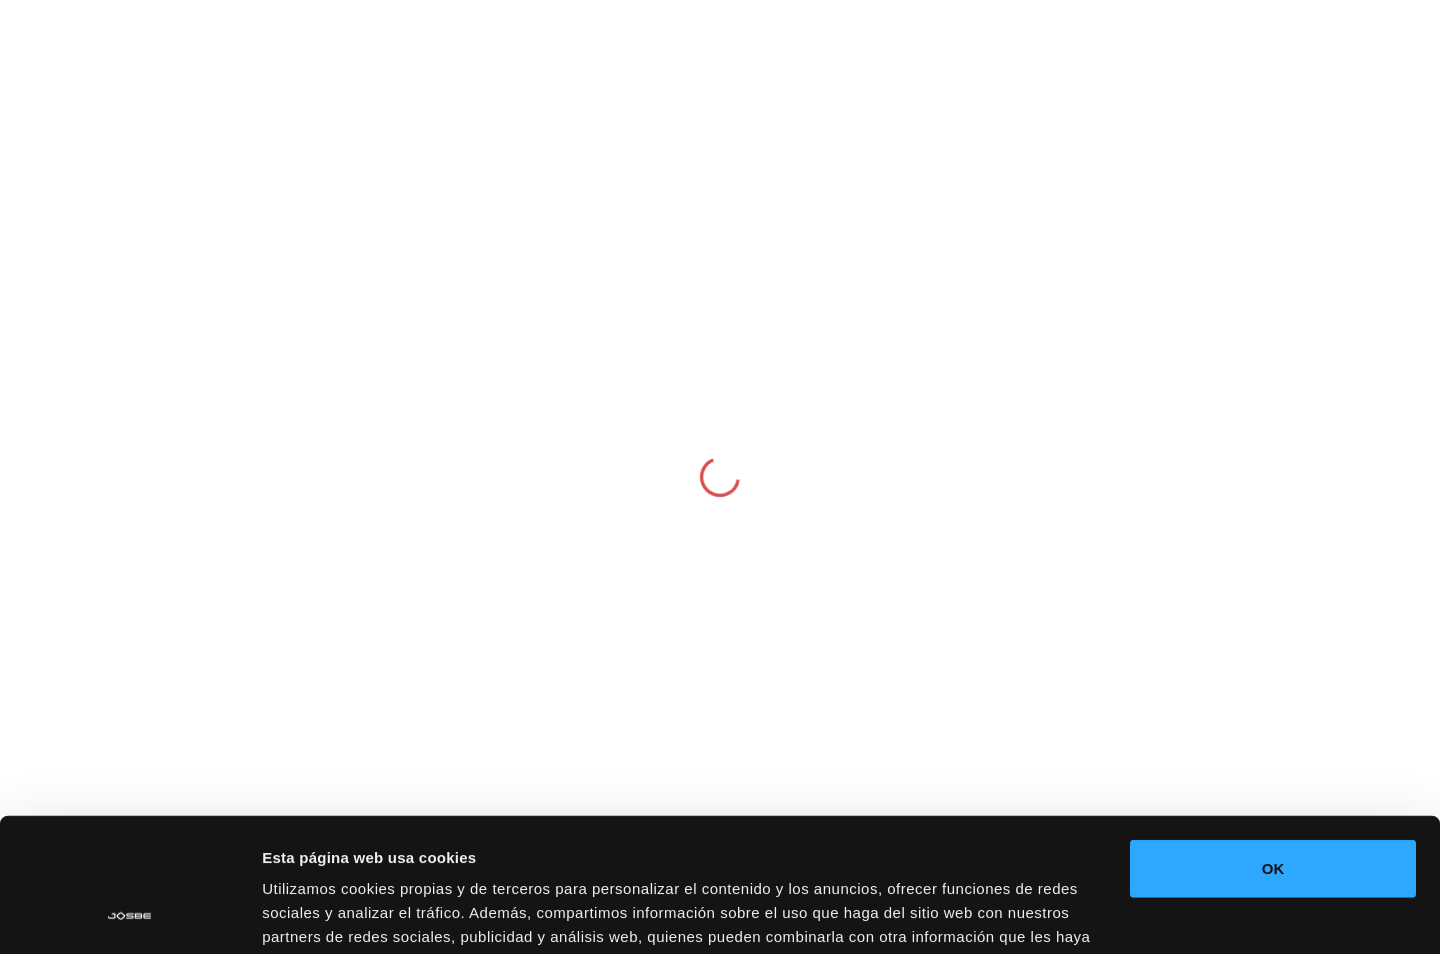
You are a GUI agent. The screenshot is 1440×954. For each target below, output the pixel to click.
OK (1273, 743)
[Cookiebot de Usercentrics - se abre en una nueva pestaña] (129, 915)
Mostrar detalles (320, 914)
